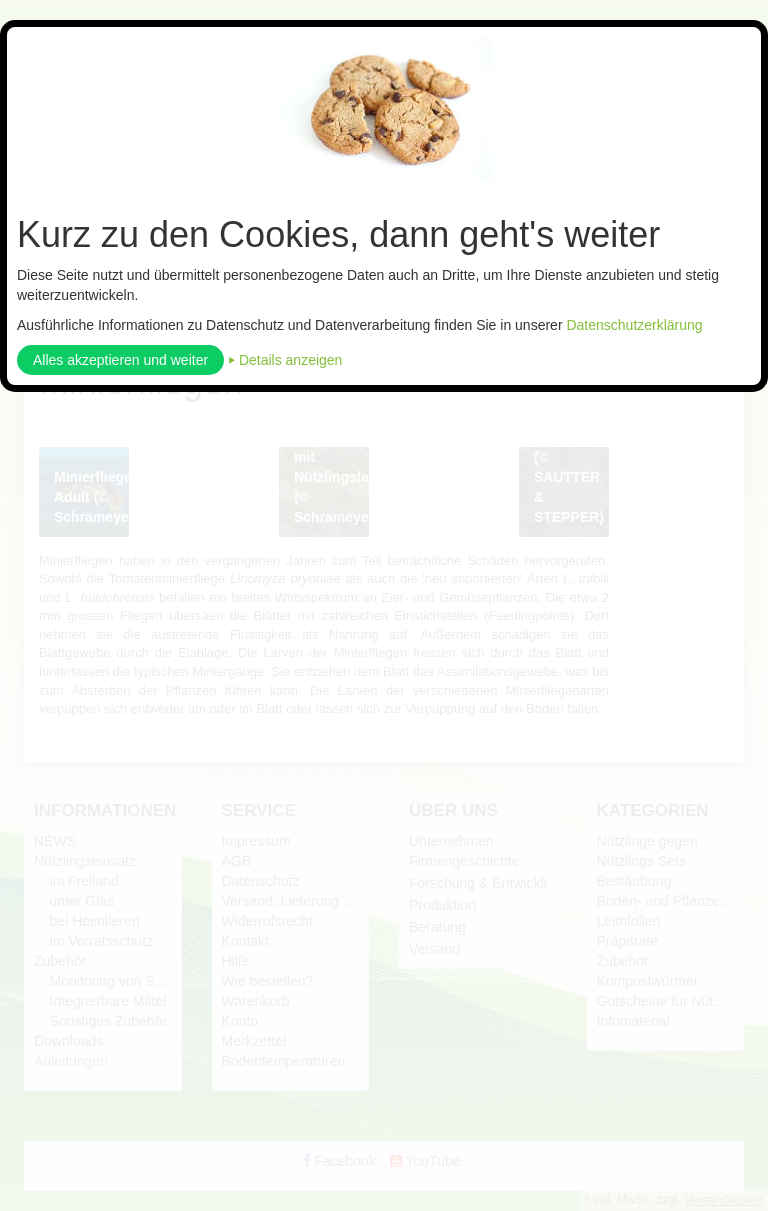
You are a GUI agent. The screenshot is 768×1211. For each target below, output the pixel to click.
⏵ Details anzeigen (285, 360)
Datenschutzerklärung (634, 325)
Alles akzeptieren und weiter (120, 360)
